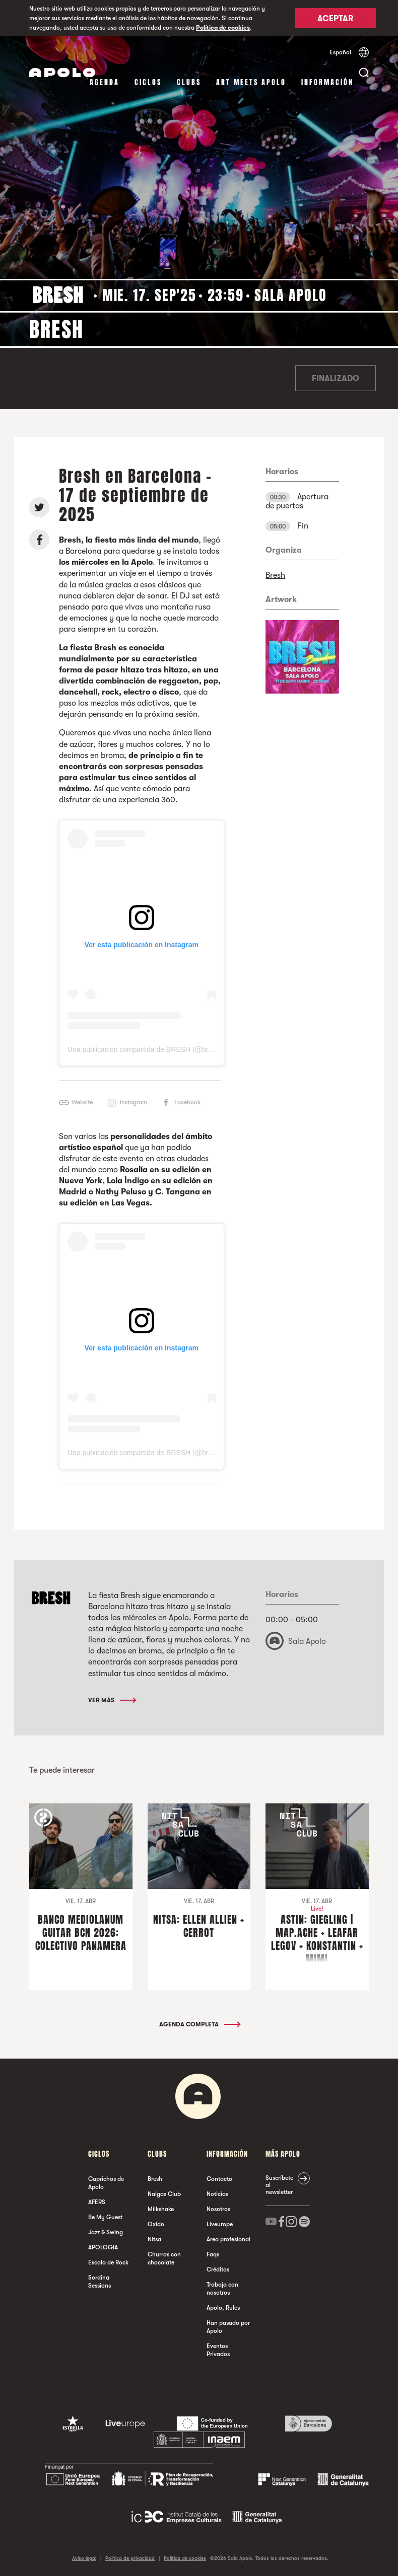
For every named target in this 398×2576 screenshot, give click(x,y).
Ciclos (148, 82)
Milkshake (161, 2209)
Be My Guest (105, 2217)
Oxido (156, 2224)
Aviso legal (84, 2558)
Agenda (104, 82)
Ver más (111, 1700)
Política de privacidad (130, 2558)
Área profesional (228, 2239)
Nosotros (218, 2209)
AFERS (96, 2202)
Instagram (133, 1102)
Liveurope (220, 2224)
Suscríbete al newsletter (279, 2184)
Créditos (218, 2269)
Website (82, 1102)
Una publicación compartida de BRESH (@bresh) (145, 1049)
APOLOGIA (103, 2247)
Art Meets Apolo (251, 82)
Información (327, 82)
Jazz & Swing (105, 2232)
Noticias (217, 2194)
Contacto (219, 2178)
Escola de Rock (108, 2262)
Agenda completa (199, 2024)
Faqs (213, 2254)
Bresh (275, 575)
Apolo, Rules (223, 2307)
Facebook (187, 1102)
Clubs (189, 82)
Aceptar (335, 18)
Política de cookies (223, 27)
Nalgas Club (164, 2194)
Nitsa (154, 2239)
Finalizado (335, 378)
